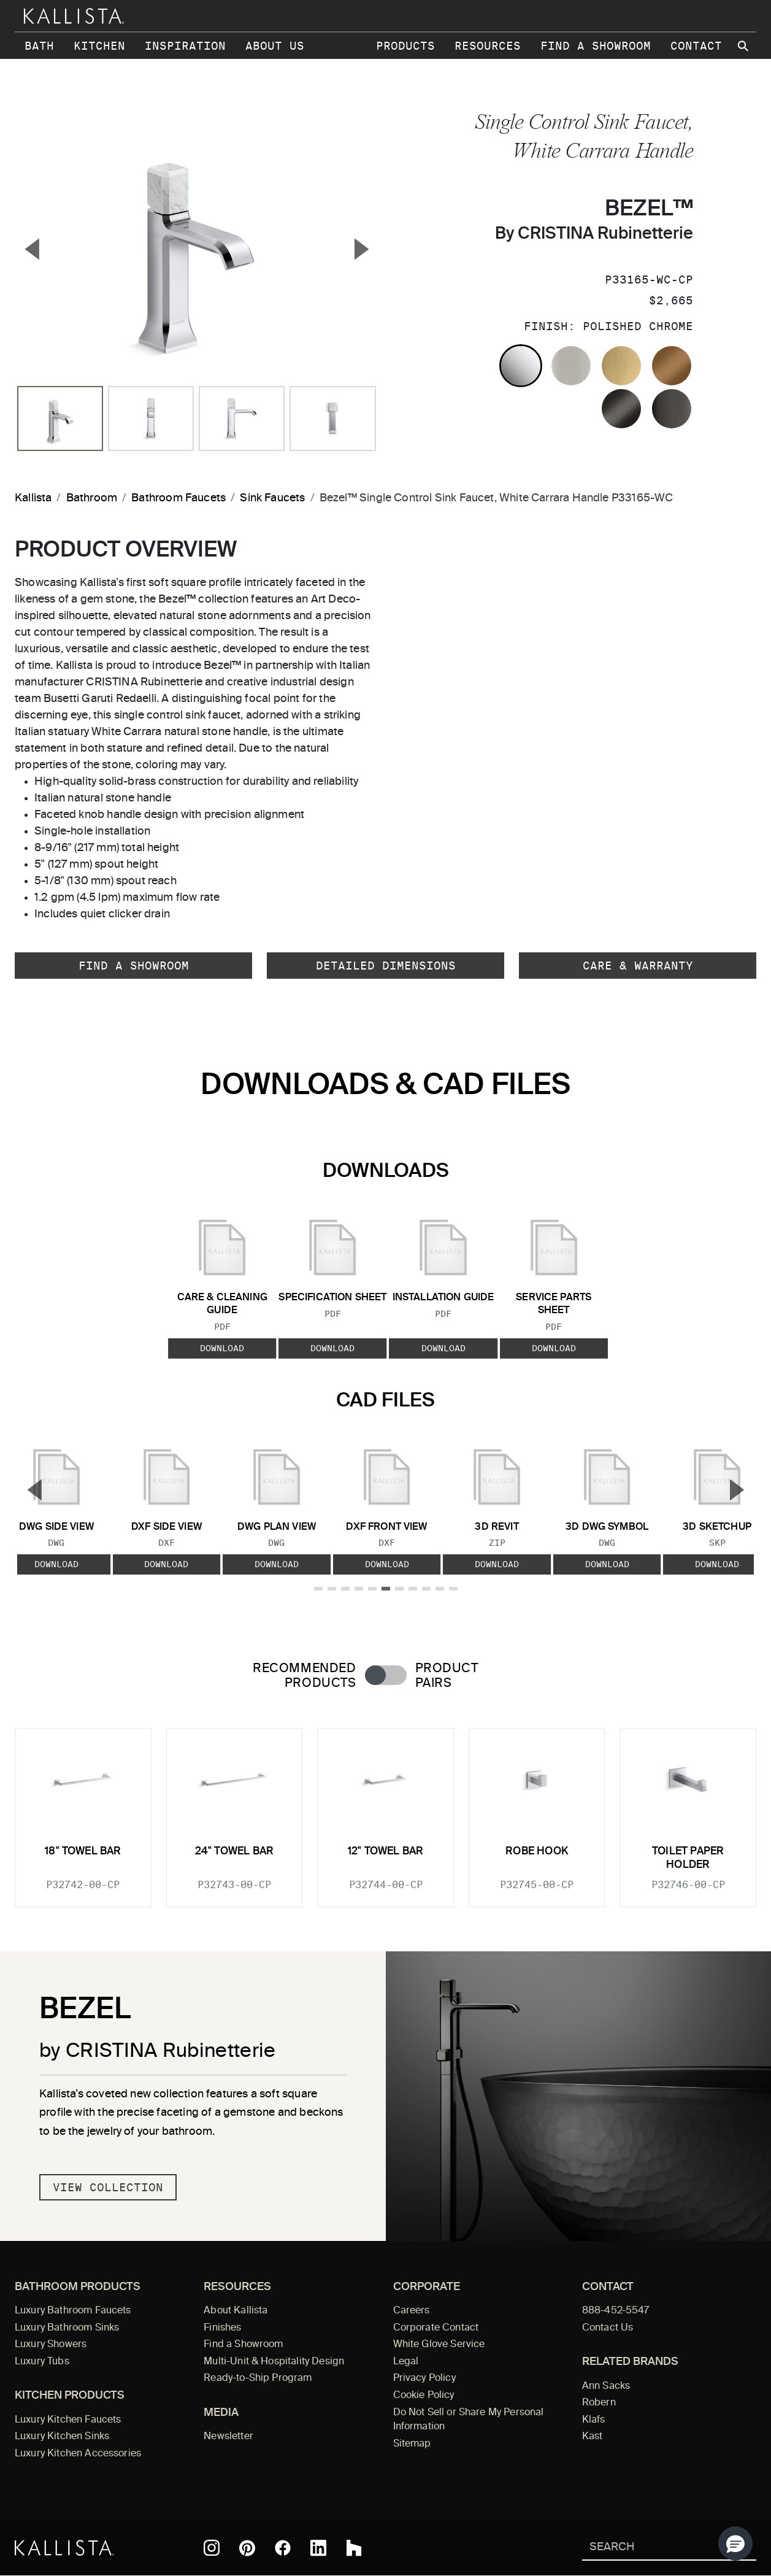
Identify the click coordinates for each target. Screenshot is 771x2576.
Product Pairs (446, 1676)
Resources (488, 45)
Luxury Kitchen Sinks (62, 2437)
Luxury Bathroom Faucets (73, 2311)
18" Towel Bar (83, 1851)
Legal (406, 2362)
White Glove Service (439, 2345)
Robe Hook (536, 1851)
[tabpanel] (385, 1810)
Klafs (593, 2420)
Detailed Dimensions (386, 965)
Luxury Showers (50, 2345)
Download (222, 1347)
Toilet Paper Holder (688, 1858)
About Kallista (235, 2311)
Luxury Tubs (42, 2362)
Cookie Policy (424, 2396)
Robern (599, 2403)
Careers (411, 2311)
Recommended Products (304, 1676)
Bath (39, 45)
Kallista (33, 498)
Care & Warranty (638, 965)
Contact (696, 45)
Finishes (222, 2328)
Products (405, 45)
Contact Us (608, 2328)
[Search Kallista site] (744, 46)
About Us (274, 45)
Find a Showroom (595, 45)
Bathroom (91, 498)
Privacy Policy (424, 2378)
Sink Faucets (272, 498)
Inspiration (185, 45)
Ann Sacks (606, 2386)
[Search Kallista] (651, 2548)
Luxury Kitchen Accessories (78, 2454)
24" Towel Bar (234, 1851)
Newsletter (228, 2437)
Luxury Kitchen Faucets (68, 2420)
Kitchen (99, 45)
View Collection (108, 2187)
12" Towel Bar (385, 1851)
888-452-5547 (616, 2311)
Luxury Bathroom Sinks (67, 2328)
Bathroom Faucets (178, 498)
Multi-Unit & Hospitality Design (274, 2362)
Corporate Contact (436, 2328)
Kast (592, 2437)
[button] (735, 2543)
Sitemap (412, 2444)
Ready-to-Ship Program (258, 2378)
